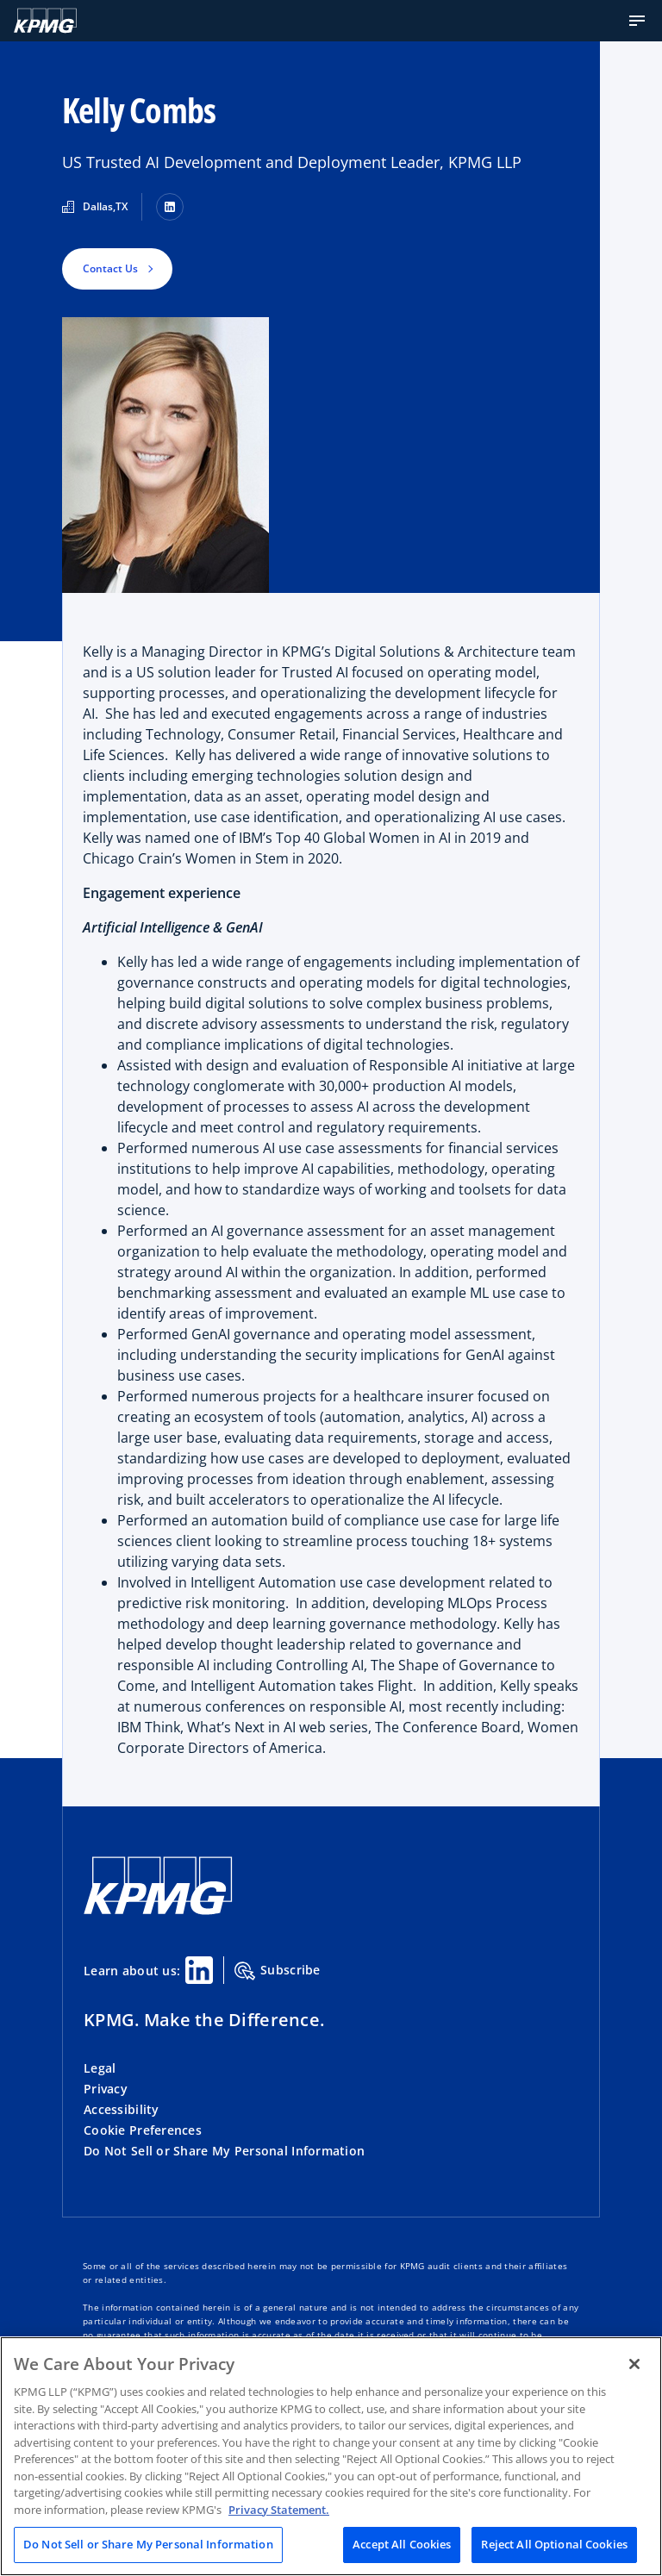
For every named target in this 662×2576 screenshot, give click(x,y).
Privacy (106, 2088)
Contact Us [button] (110, 268)
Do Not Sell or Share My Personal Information (224, 2151)
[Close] (634, 2364)
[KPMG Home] (45, 20)
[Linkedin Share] (199, 1970)
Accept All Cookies (402, 2544)
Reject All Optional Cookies (554, 2544)
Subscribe (277, 1971)
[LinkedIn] (170, 207)
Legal (100, 2068)
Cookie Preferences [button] (143, 2130)
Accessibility (121, 2109)
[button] (637, 21)
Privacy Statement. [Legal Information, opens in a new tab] (278, 2509)
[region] (331, 2456)
